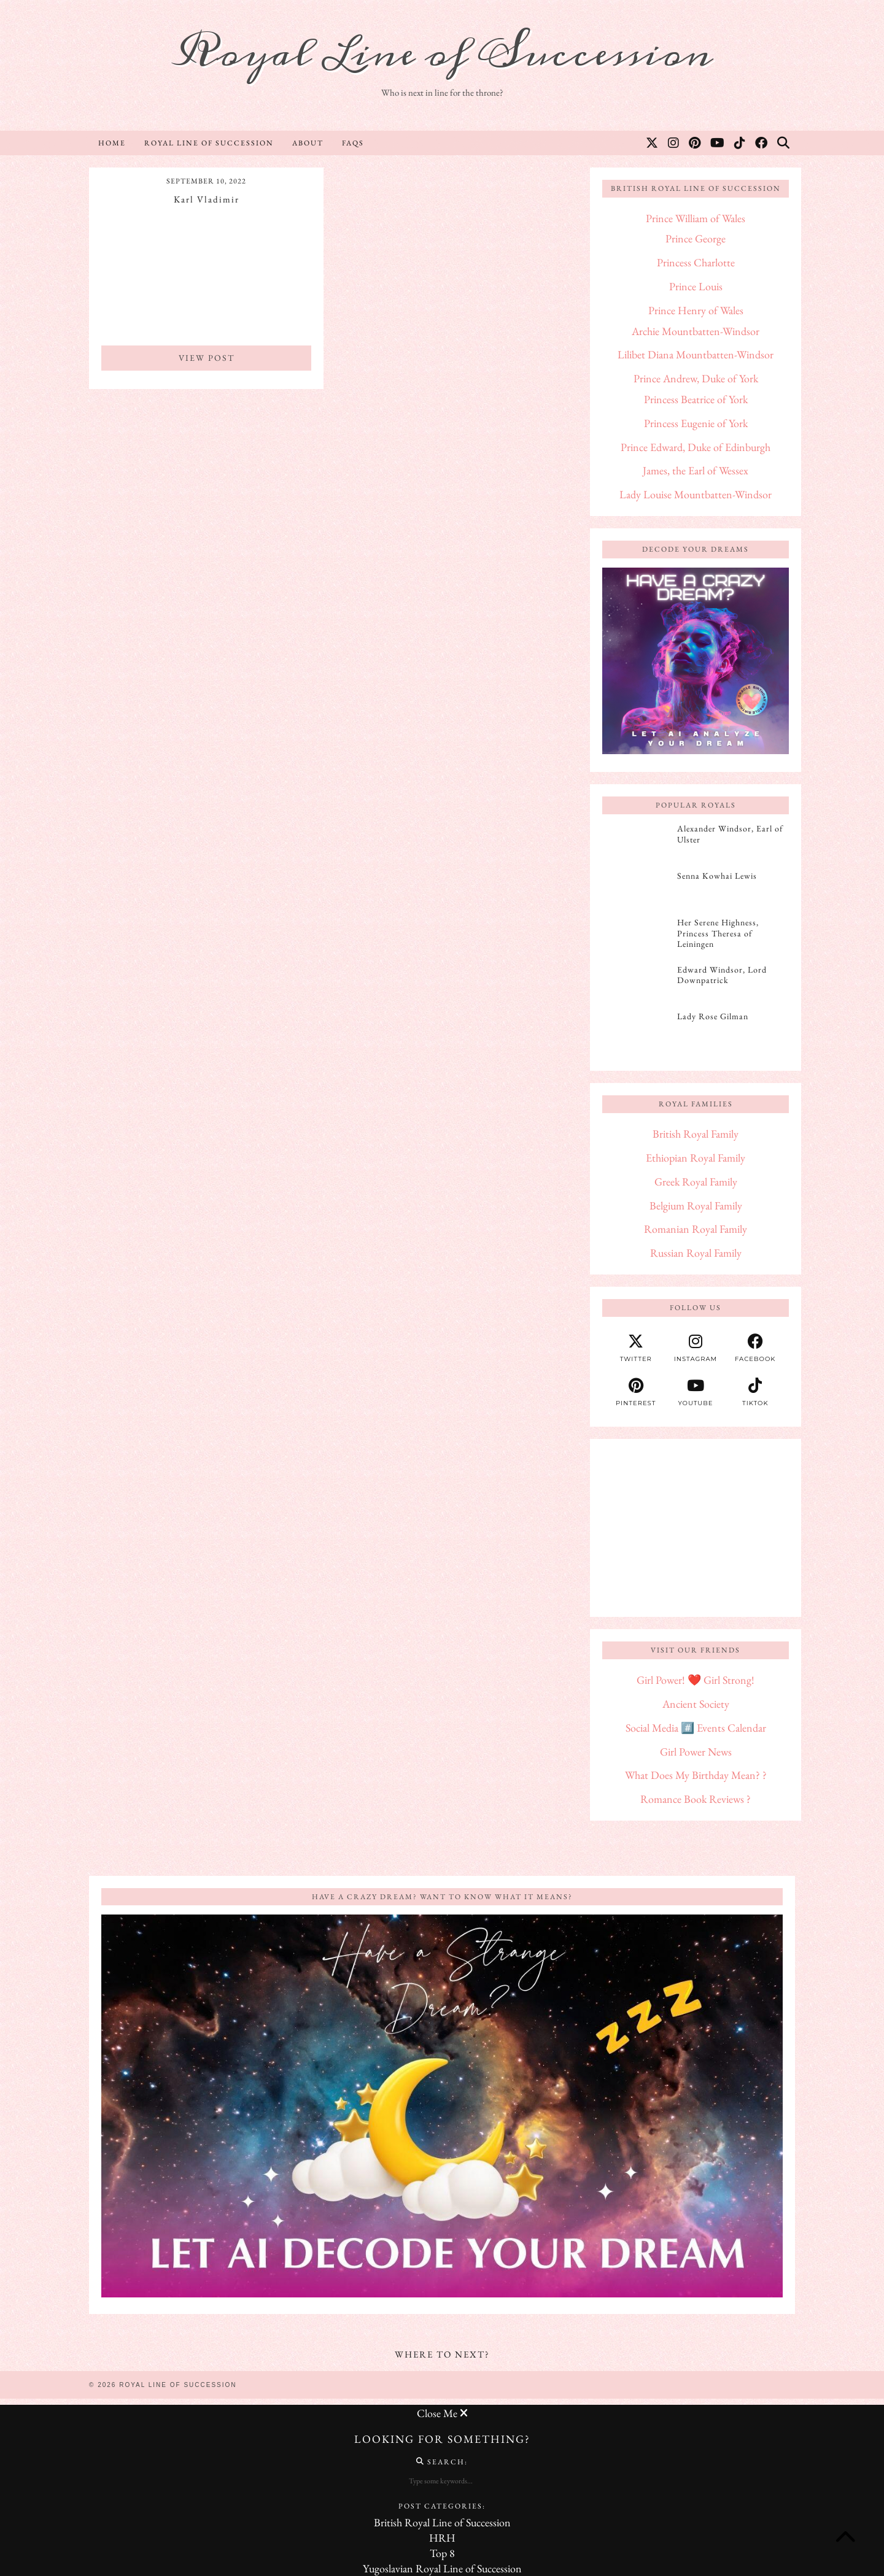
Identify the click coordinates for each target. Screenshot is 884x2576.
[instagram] (695, 1348)
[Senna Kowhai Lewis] (635, 890)
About (308, 143)
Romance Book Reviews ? (695, 1799)
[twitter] (635, 1348)
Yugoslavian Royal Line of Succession (442, 2568)
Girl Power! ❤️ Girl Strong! (695, 1680)
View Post (207, 357)
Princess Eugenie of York (696, 423)
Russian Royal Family (696, 1253)
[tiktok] (755, 1392)
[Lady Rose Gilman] (635, 1030)
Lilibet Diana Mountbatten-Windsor (696, 354)
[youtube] (695, 1392)
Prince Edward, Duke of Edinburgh (695, 447)
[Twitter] (652, 143)
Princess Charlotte (696, 262)
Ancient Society (695, 1704)
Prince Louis (696, 286)
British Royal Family (696, 1134)
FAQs (353, 143)
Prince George (695, 238)
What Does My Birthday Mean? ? (696, 1775)
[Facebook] (762, 143)
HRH (442, 2538)
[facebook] (755, 1348)
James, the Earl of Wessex (695, 470)
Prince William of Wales (695, 218)
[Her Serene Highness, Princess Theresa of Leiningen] (635, 936)
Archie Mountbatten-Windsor (695, 331)
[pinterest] (635, 1392)
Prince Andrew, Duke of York (696, 378)
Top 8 (442, 2553)
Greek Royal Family (695, 1181)
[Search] (784, 143)
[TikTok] (740, 143)
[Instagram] (674, 143)
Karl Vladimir (206, 199)
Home (112, 143)
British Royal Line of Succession (442, 2522)
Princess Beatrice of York (696, 399)
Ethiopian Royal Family (695, 1158)
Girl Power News (696, 1752)
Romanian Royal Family (695, 1229)
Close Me (442, 2413)
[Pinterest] (695, 143)
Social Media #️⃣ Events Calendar (696, 1728)
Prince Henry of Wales (695, 310)
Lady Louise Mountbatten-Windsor (695, 494)
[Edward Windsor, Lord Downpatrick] (635, 984)
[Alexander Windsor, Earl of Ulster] (635, 842)
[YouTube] (718, 143)
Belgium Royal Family (695, 1205)
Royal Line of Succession (442, 54)
